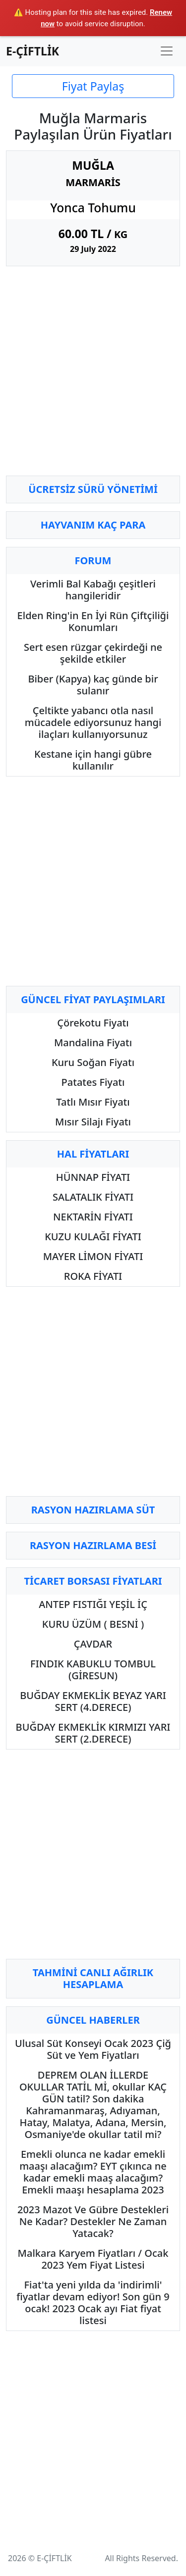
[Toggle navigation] (166, 51)
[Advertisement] (93, 375)
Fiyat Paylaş (93, 86)
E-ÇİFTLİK (32, 51)
